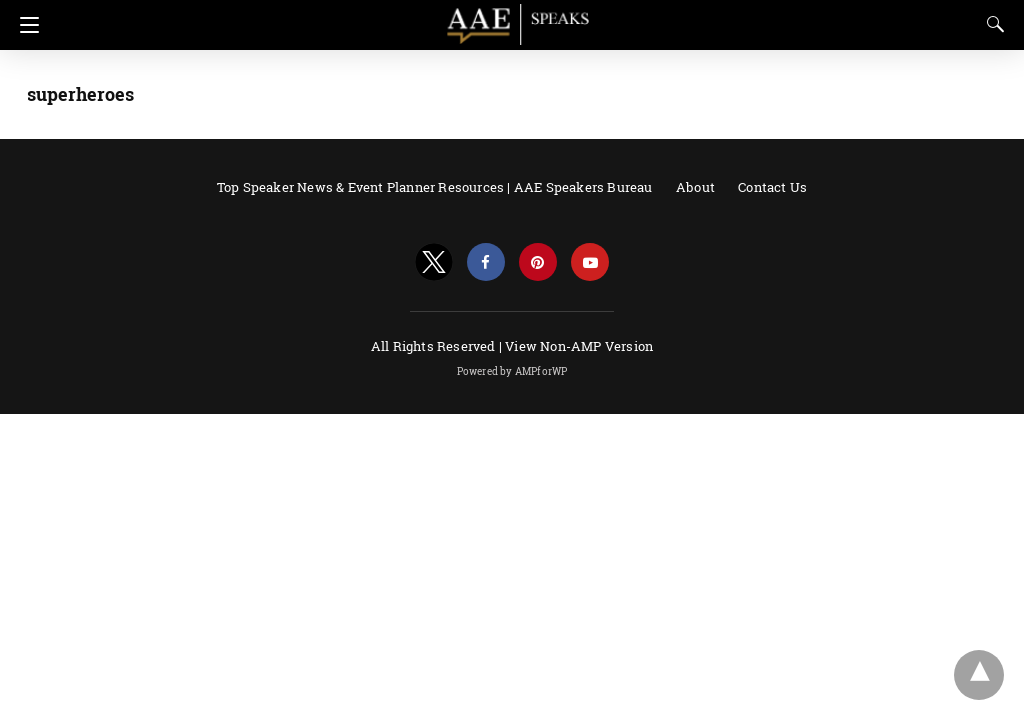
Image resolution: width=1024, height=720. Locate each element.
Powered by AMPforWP (512, 371)
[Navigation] (24, 25)
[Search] (991, 24)
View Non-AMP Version (579, 346)
